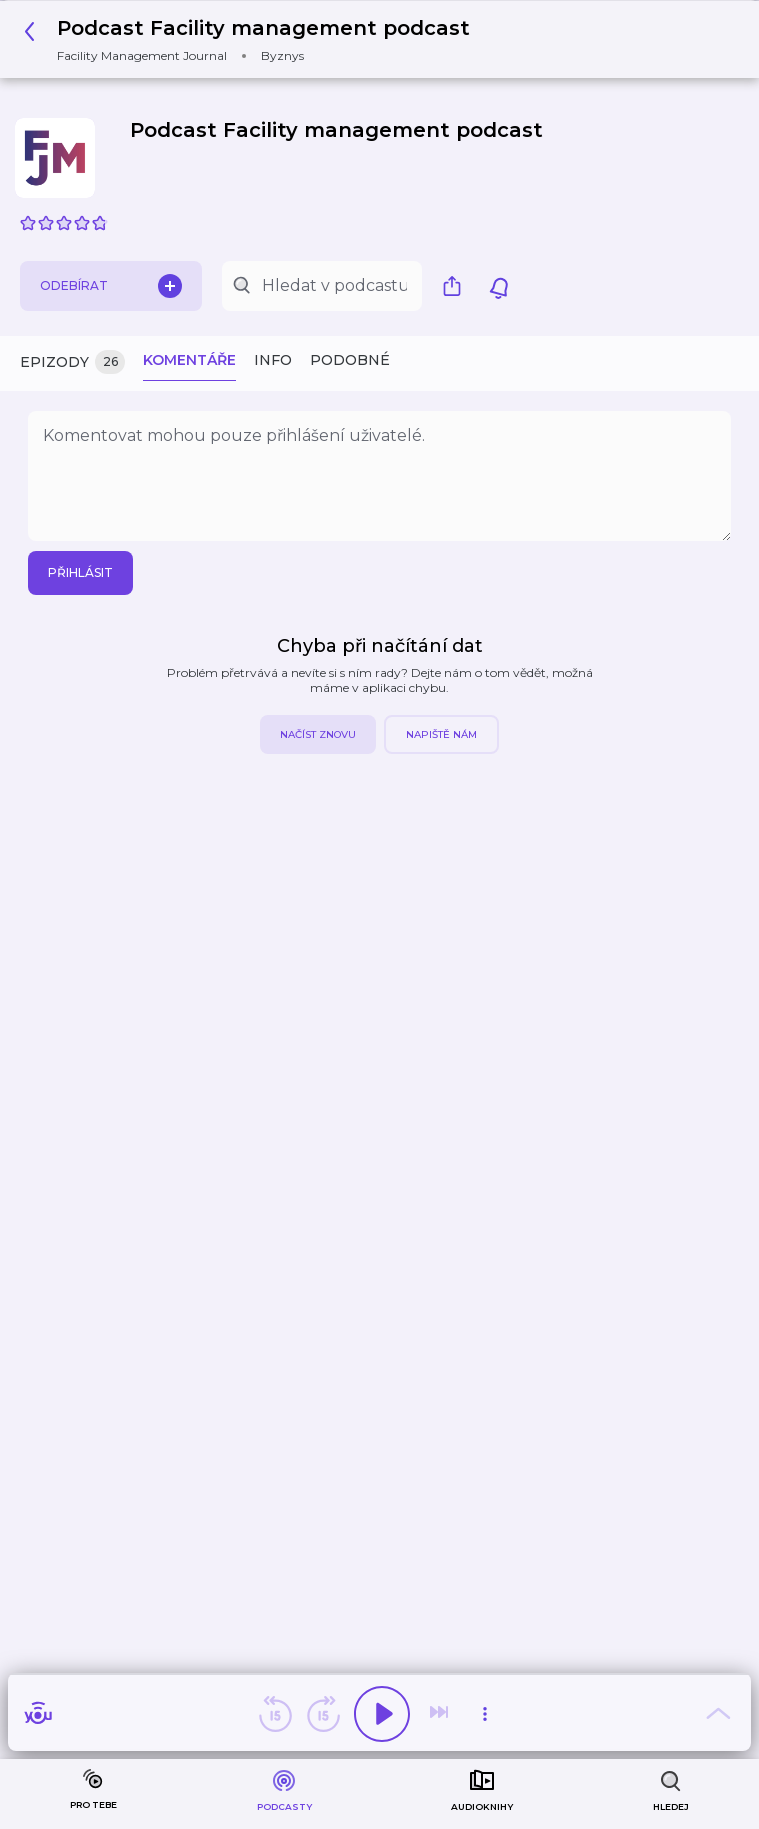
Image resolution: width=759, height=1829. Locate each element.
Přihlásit (80, 572)
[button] (252, 39)
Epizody (72, 362)
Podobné (350, 360)
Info (273, 360)
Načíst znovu (318, 734)
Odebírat (111, 286)
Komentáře (189, 360)
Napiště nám (441, 734)
